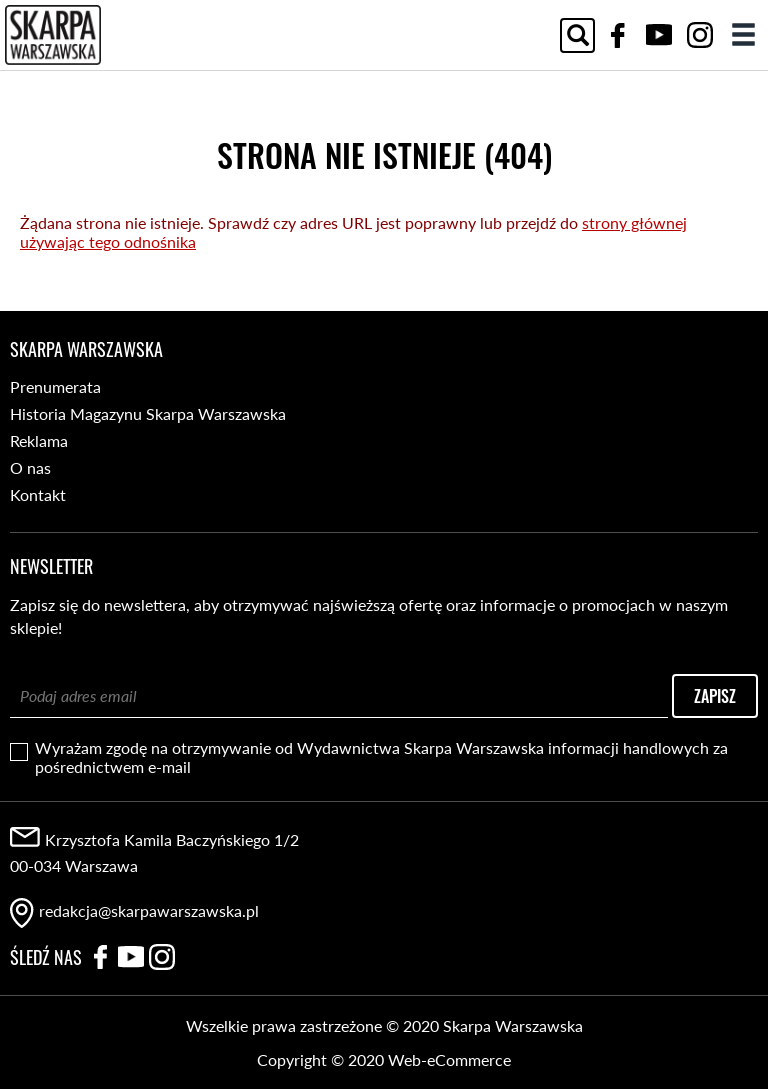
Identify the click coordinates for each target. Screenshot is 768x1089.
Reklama (39, 440)
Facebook (618, 35)
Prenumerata (55, 386)
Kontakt (38, 494)
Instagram (700, 35)
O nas (30, 467)
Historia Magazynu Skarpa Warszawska (148, 413)
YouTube (659, 35)
